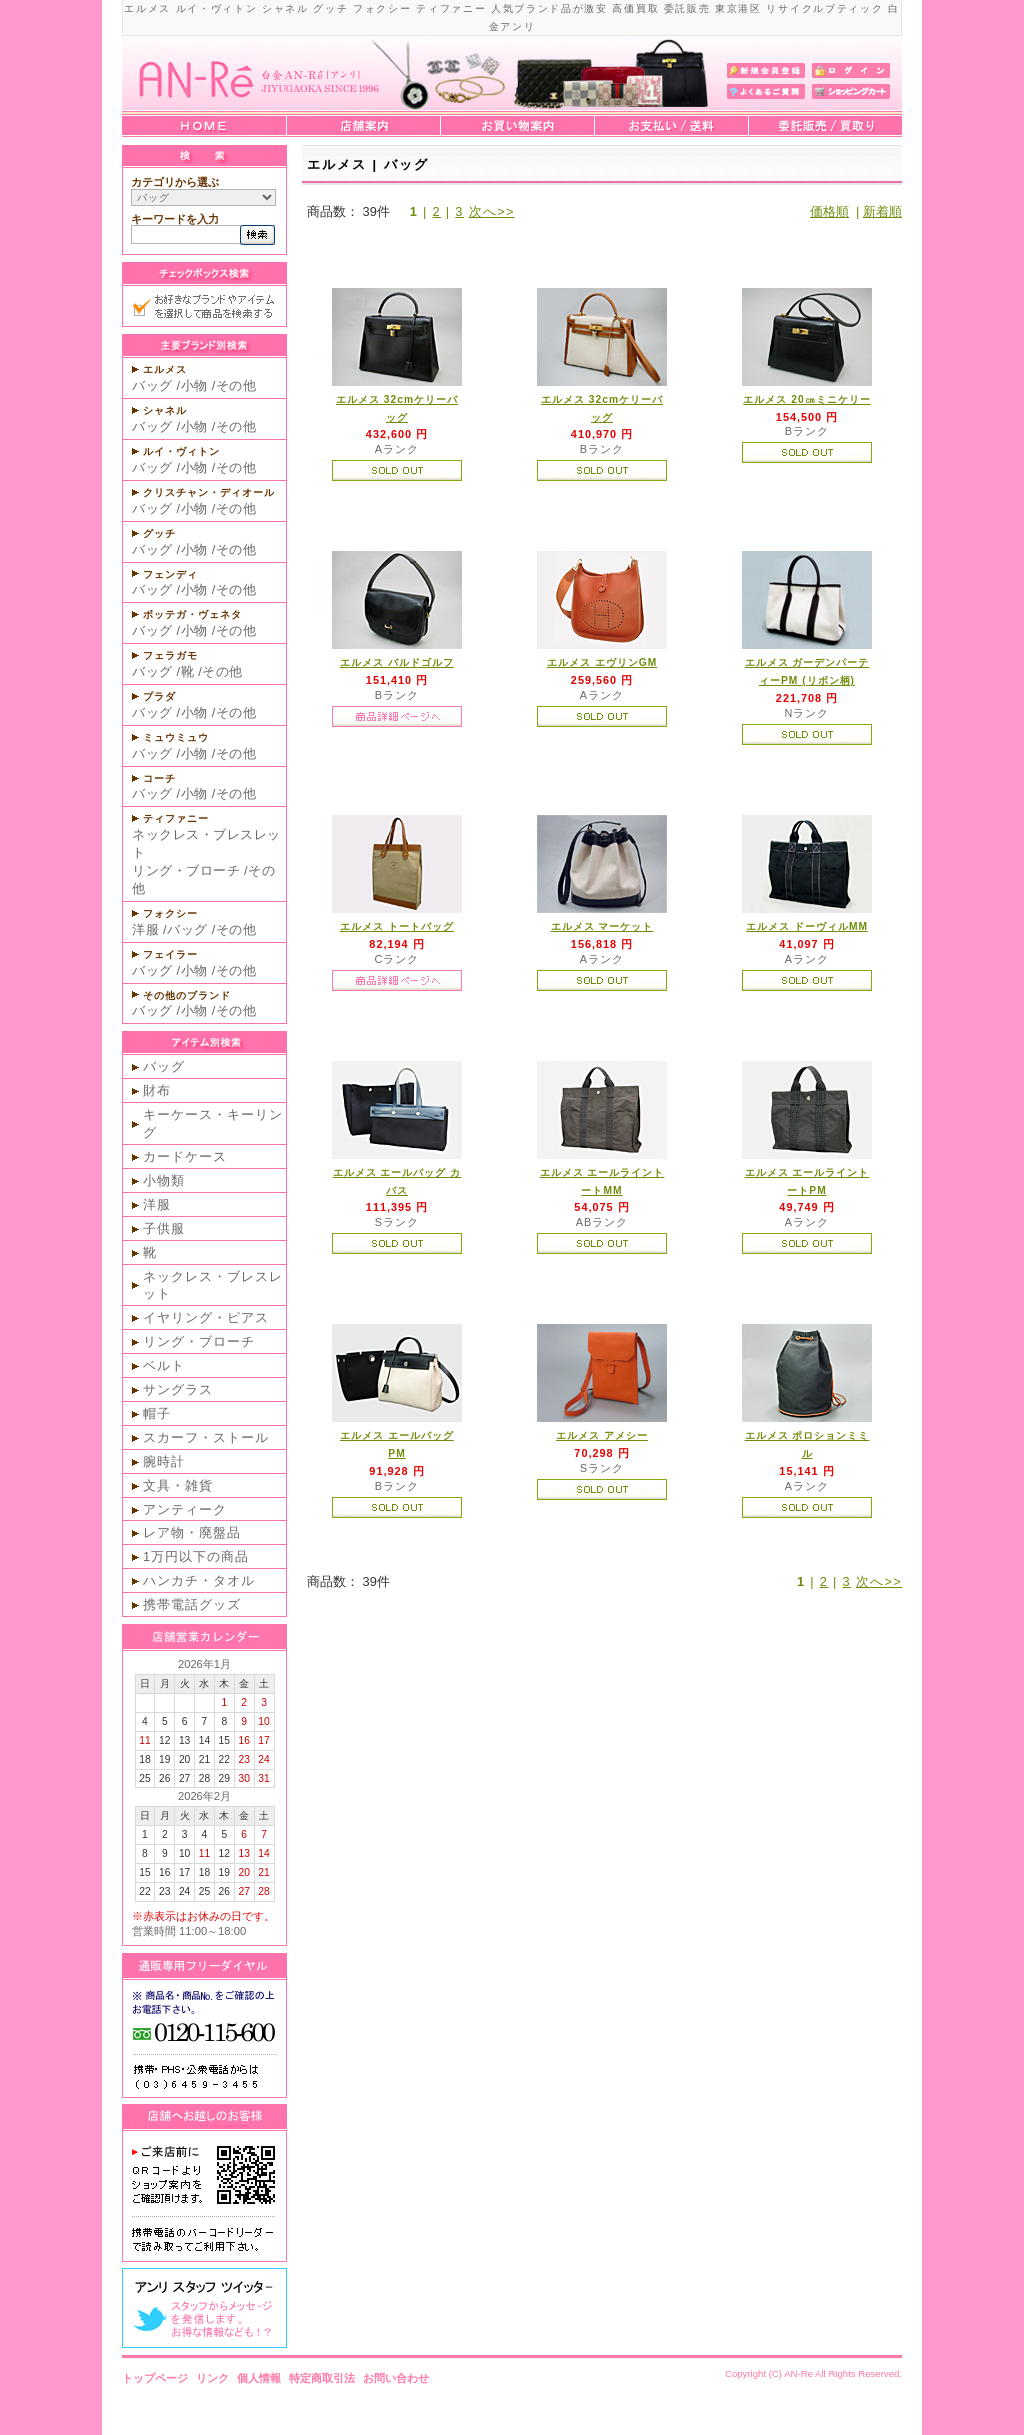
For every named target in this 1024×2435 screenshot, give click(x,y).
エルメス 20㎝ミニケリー (806, 399)
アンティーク (185, 1509)
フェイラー (170, 954)
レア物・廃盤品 (192, 1532)
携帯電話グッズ (192, 1604)
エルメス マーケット (602, 926)
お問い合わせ (396, 2378)
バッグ (152, 385)
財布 (157, 1090)
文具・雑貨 (178, 1485)
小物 (194, 385)
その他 (236, 385)
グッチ (159, 533)
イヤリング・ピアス (206, 1317)
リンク (212, 2378)
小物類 (164, 1180)
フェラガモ (170, 655)
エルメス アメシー (602, 1435)
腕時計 (164, 1461)
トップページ (155, 2378)
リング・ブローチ (186, 870)
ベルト (164, 1365)
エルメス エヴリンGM (602, 662)
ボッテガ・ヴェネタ (192, 614)
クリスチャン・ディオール (209, 492)
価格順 (829, 211)
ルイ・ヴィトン (181, 451)
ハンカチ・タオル (199, 1580)
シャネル (165, 410)
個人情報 (259, 2378)
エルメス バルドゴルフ (397, 662)
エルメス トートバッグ (397, 926)
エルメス (165, 369)
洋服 (145, 929)
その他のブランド (187, 995)
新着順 (882, 211)
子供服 (164, 1228)
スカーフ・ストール (206, 1437)
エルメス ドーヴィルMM (807, 926)
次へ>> (492, 211)
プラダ (159, 696)
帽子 (157, 1413)
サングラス (178, 1389)
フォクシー (170, 913)
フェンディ (170, 574)
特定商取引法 (322, 2378)
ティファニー (176, 818)
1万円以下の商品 (196, 1556)
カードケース (185, 1156)
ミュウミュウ (176, 737)
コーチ (159, 778)
